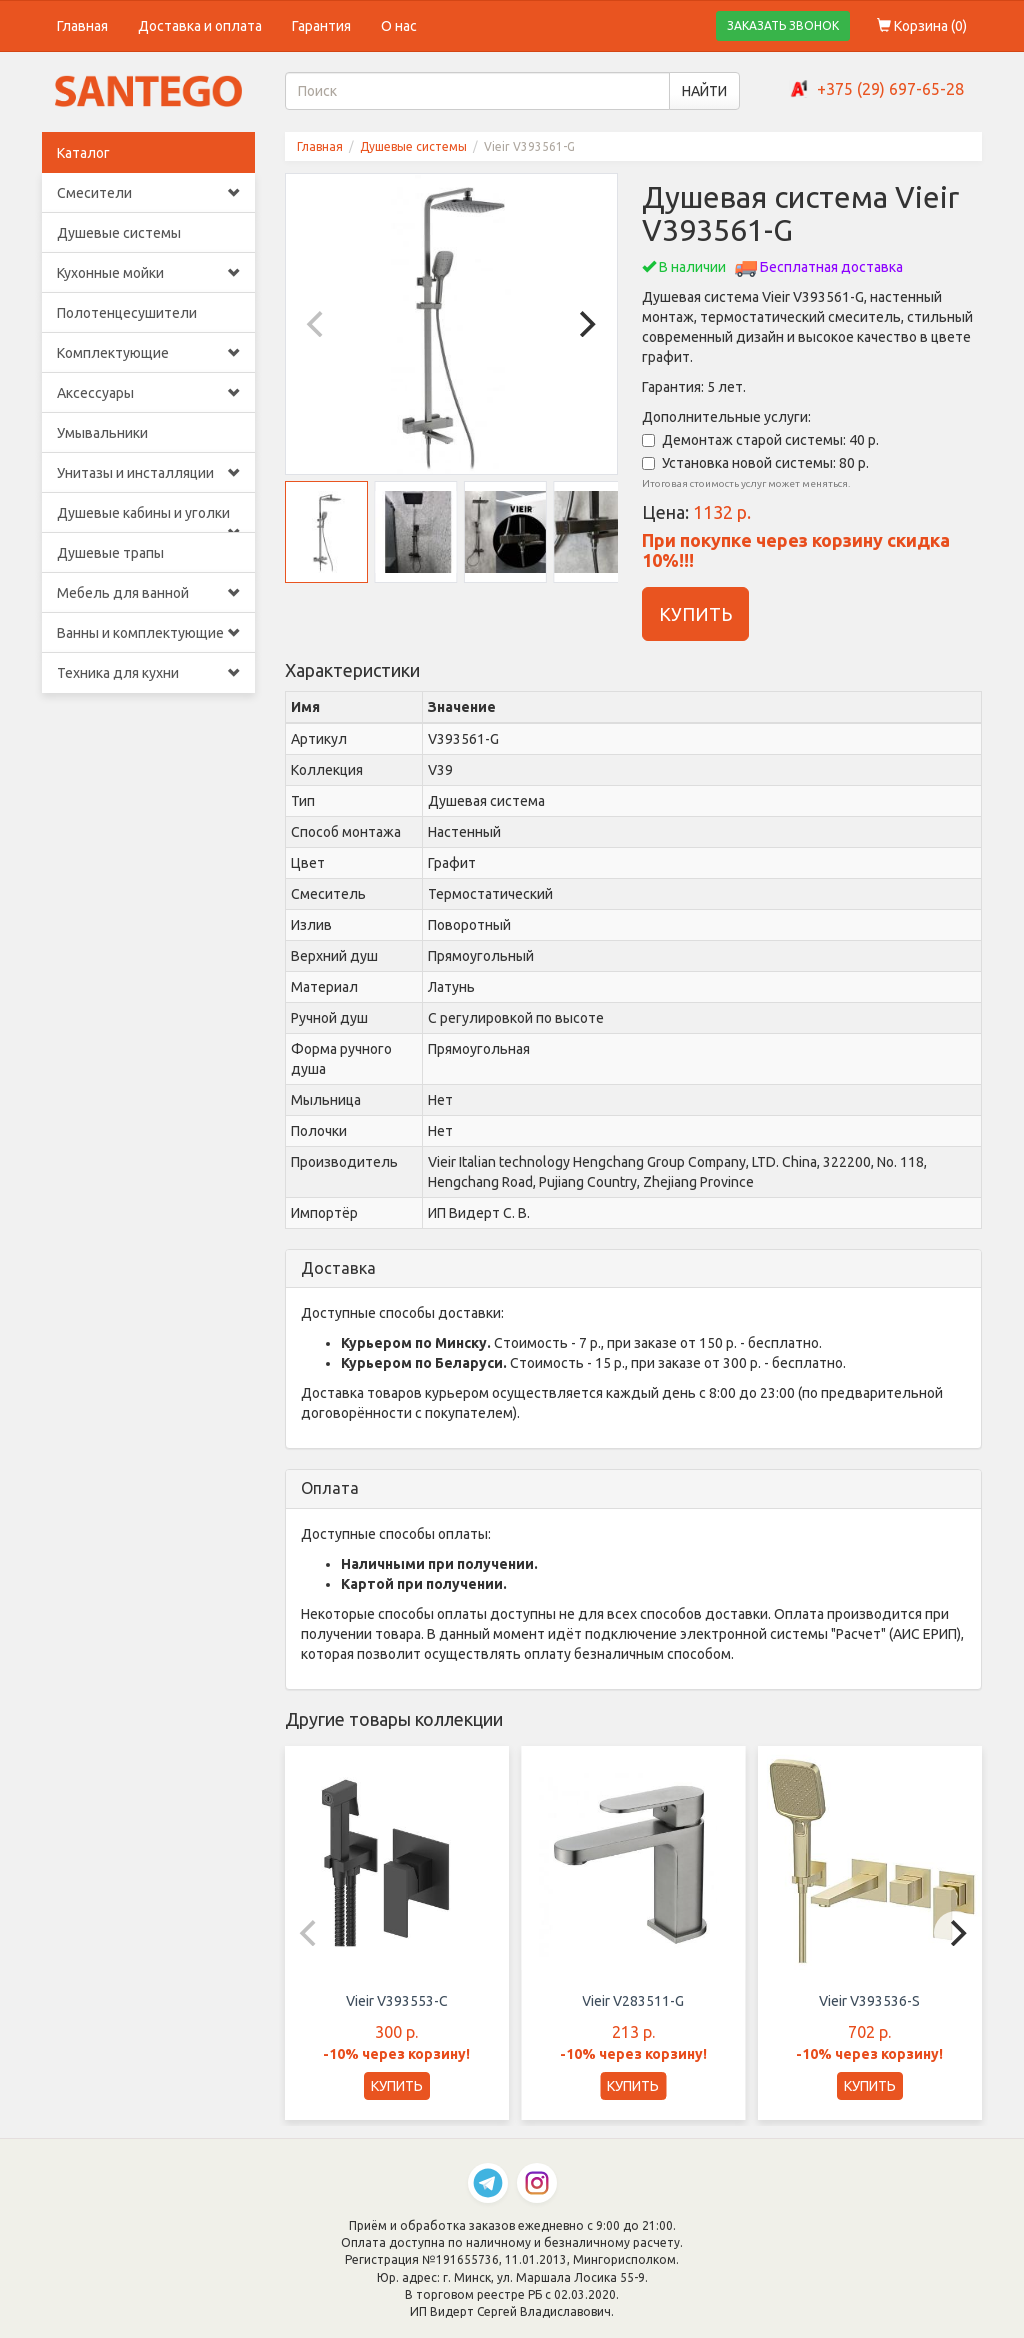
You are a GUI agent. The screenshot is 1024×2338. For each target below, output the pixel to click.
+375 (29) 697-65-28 (890, 89)
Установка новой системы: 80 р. (755, 463)
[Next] (585, 324)
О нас (399, 26)
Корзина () (922, 26)
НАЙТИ (704, 91)
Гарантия (321, 26)
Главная (82, 26)
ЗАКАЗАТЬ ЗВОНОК (783, 25)
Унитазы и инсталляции (148, 473)
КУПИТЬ (695, 614)
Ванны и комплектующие (148, 633)
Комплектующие (148, 353)
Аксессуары (148, 393)
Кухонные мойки (148, 273)
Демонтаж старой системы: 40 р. (760, 440)
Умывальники (102, 433)
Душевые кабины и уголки (148, 519)
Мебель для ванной (148, 593)
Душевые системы (119, 233)
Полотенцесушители (127, 313)
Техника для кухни (148, 673)
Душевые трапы (110, 553)
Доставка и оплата (200, 26)
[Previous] (318, 324)
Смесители (148, 193)
